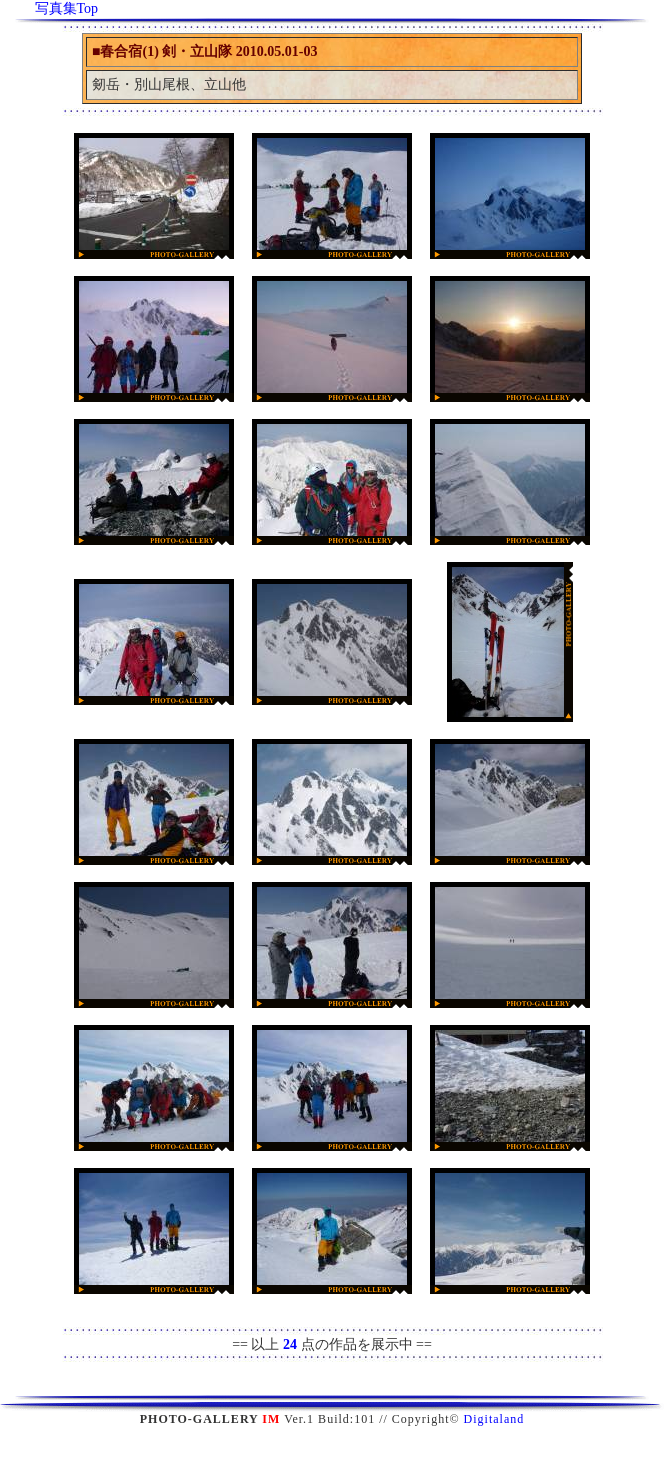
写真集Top (67, 8)
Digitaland (494, 1419)
